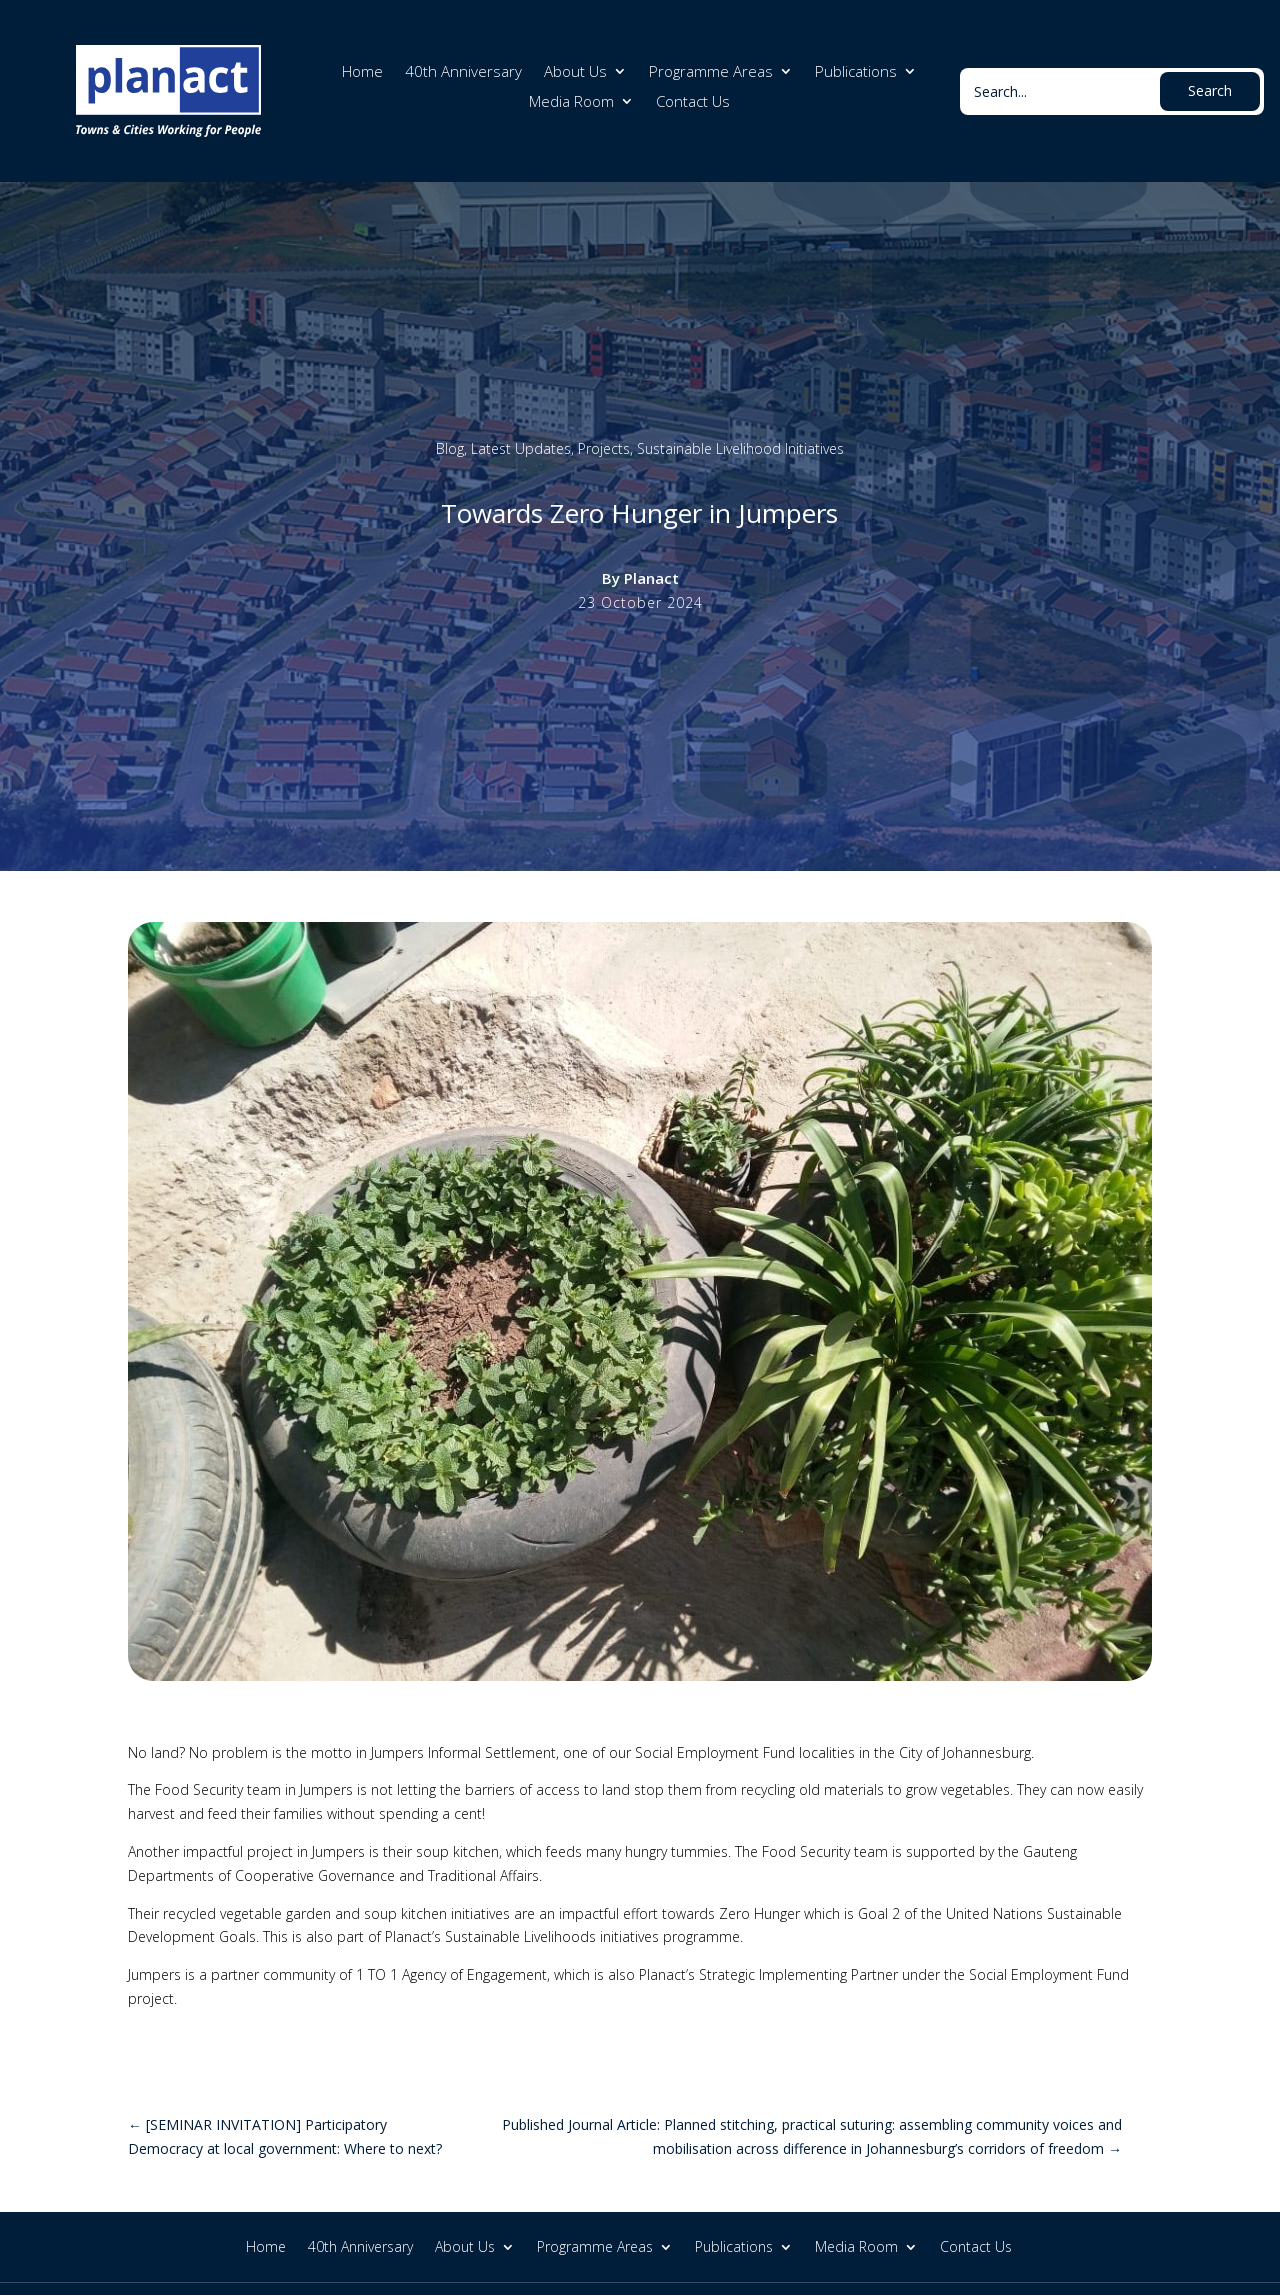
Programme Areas (711, 72)
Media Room (571, 102)
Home (362, 72)
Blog (450, 448)
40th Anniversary (463, 72)
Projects (604, 448)
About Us (575, 72)
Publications (856, 72)
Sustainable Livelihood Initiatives (740, 448)
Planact (651, 578)
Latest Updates (521, 448)
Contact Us (693, 102)
